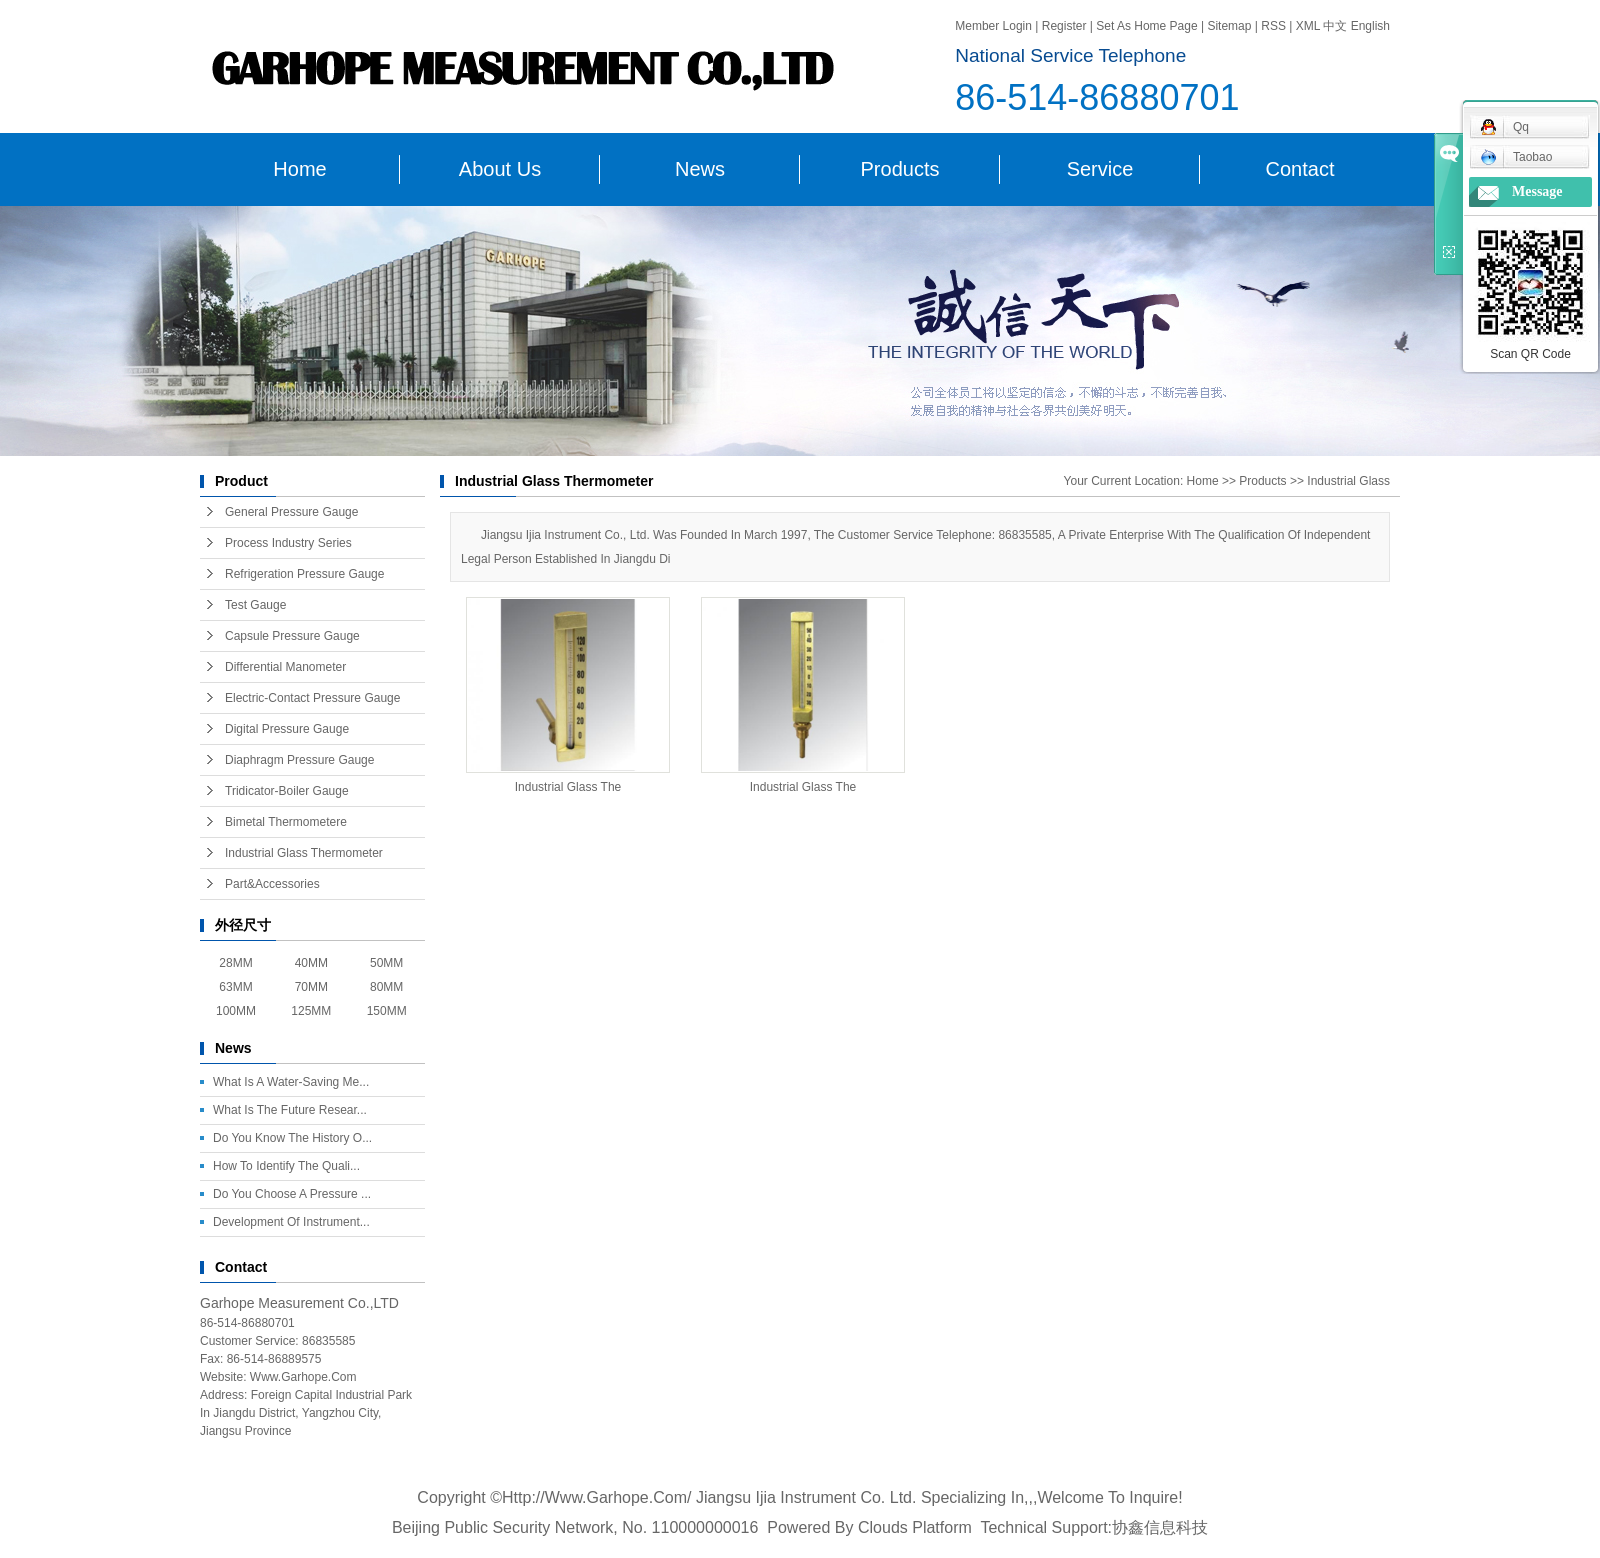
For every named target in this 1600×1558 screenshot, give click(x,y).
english (1370, 26)
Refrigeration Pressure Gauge (304, 574)
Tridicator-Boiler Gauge (287, 791)
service (1100, 169)
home (1203, 481)
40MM (311, 963)
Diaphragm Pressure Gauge (299, 760)
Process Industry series (288, 543)
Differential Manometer (285, 667)
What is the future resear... (290, 1110)
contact (1300, 169)
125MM (311, 1011)
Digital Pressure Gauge (287, 729)
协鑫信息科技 (1160, 1527)
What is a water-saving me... (291, 1082)
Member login (993, 26)
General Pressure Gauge (291, 512)
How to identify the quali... (286, 1166)
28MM (235, 963)
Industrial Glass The (568, 787)
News (700, 169)
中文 (1335, 26)
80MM (386, 987)
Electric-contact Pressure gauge (312, 698)
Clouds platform (915, 1527)
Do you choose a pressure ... (292, 1194)
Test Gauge (255, 605)
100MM (236, 1011)
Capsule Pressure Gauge (292, 636)
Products (900, 169)
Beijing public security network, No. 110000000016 (575, 1527)
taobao (1516, 157)
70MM (311, 987)
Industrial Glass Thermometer (304, 853)
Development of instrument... (291, 1222)
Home (299, 169)
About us (500, 169)
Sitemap (1230, 26)
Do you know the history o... (292, 1138)
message (1537, 191)
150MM (387, 1011)
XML (1308, 26)
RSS (1273, 26)
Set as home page (1146, 26)
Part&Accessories (272, 884)
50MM (386, 963)
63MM (235, 987)
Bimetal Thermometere (286, 822)
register (1064, 26)
